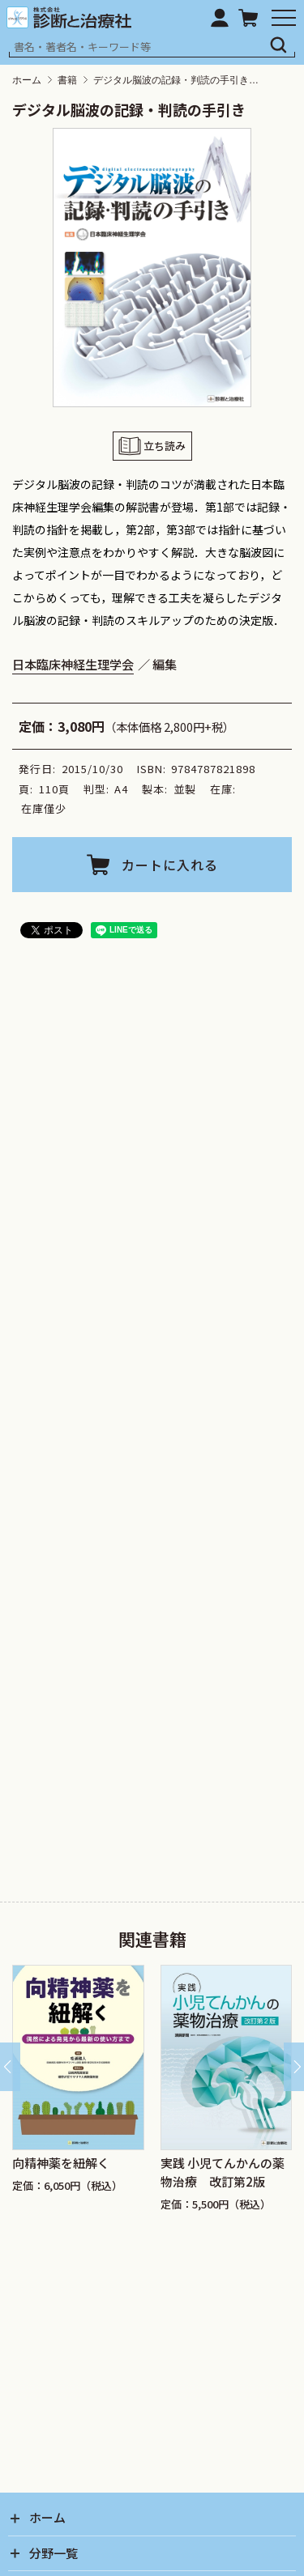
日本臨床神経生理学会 (73, 664)
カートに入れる (170, 864)
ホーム (26, 80)
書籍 (67, 80)
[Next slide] (294, 2067)
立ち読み (164, 445)
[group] (78, 2094)
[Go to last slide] (10, 2067)
